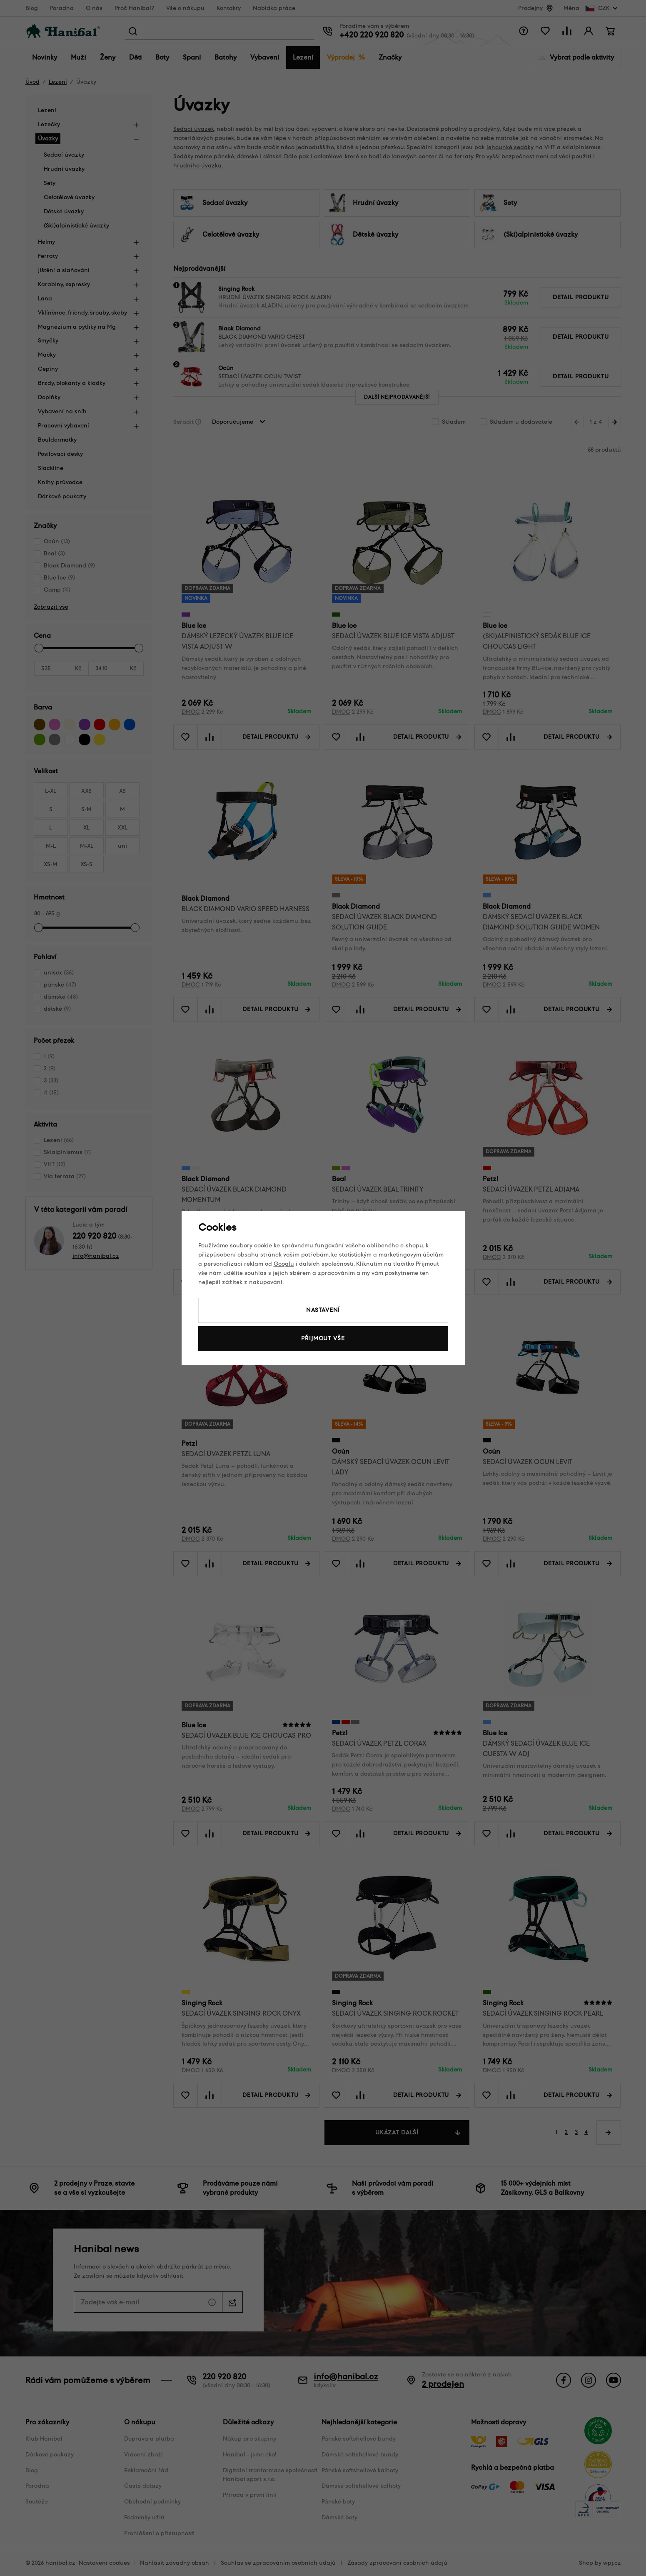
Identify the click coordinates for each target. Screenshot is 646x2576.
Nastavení (323, 1310)
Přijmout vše (322, 1338)
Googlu (284, 1263)
